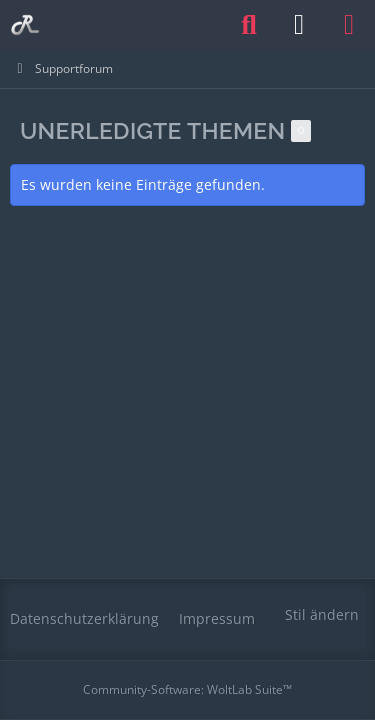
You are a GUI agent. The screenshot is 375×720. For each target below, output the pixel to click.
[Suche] (249, 25)
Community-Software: (187, 689)
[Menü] (349, 25)
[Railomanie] (25, 25)
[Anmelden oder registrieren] (299, 25)
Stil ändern (322, 614)
